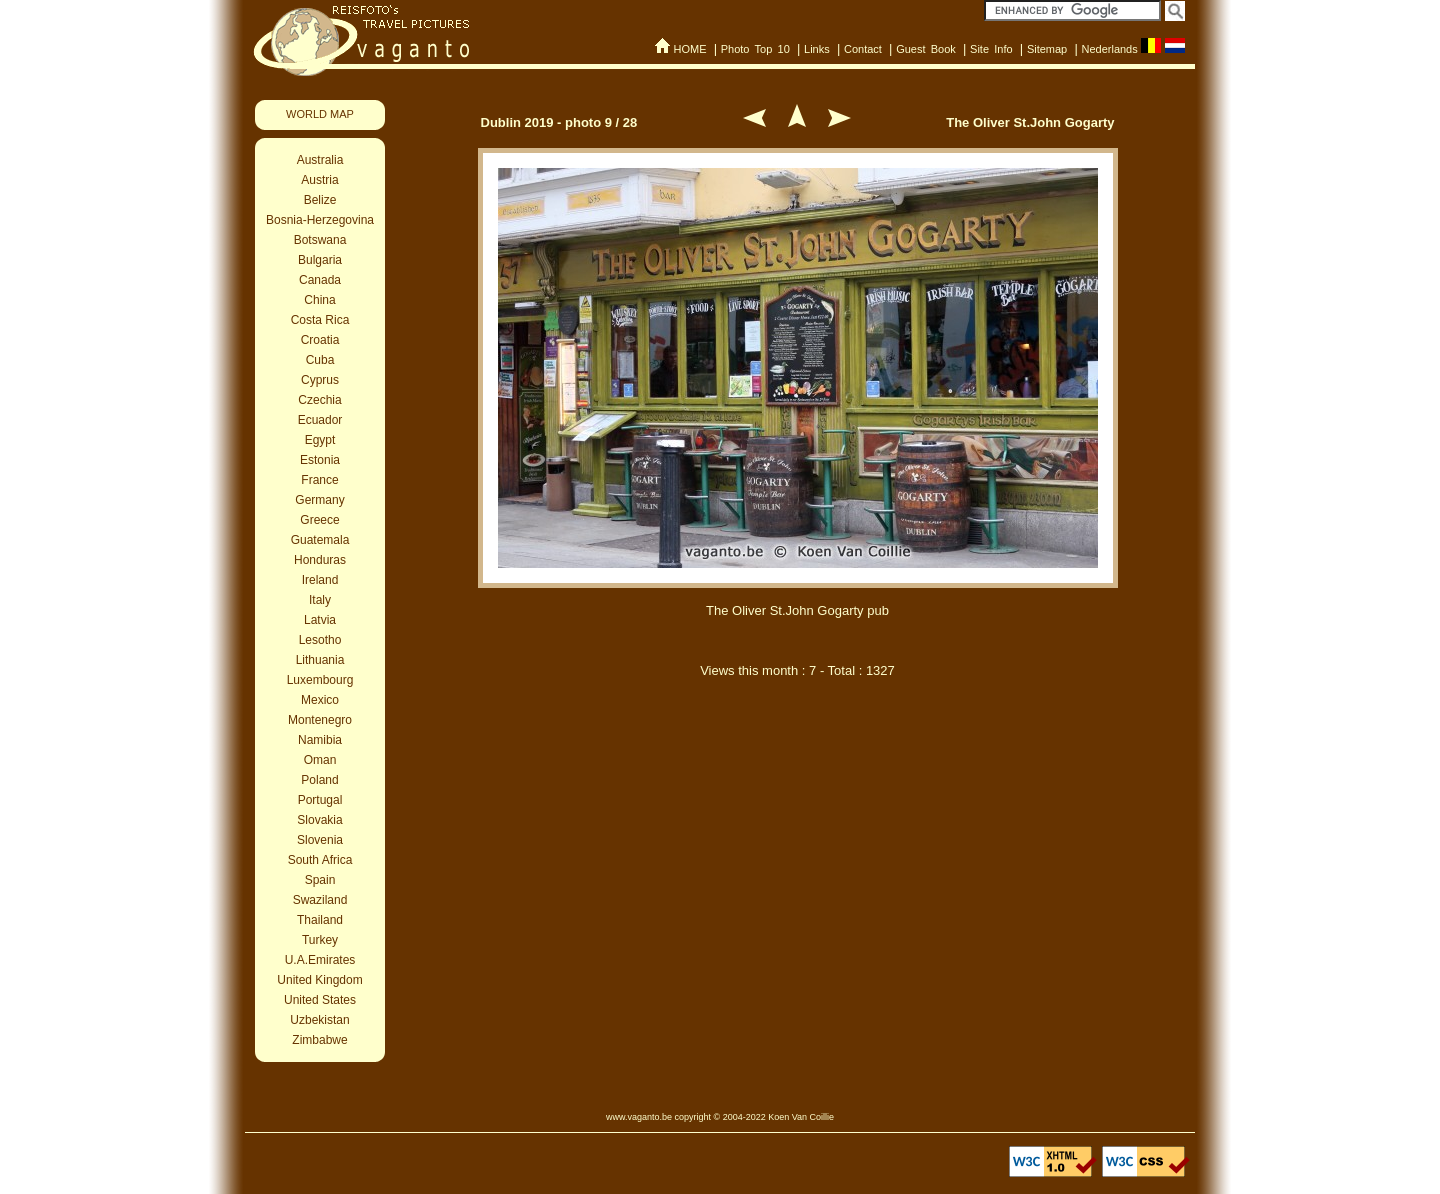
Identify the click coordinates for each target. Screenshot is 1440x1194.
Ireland (320, 580)
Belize (320, 200)
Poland (319, 780)
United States (320, 1000)
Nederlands (1109, 49)
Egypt (320, 440)
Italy (320, 600)
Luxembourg (320, 680)
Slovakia (319, 820)
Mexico (320, 700)
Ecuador (320, 420)
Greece (319, 520)
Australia (320, 160)
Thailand (320, 920)
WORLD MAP (320, 114)
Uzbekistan (319, 1020)
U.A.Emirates (320, 960)
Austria (319, 180)
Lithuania (320, 660)
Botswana (320, 240)
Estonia (320, 460)
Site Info (991, 49)
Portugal (320, 800)
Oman (320, 760)
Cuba (320, 360)
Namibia (320, 740)
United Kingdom (319, 980)
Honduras (320, 560)
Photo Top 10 (755, 49)
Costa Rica (320, 320)
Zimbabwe (319, 1040)
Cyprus (320, 380)
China (319, 300)
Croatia (320, 340)
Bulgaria (320, 260)
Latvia (320, 620)
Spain (320, 880)
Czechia (319, 400)
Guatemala (320, 540)
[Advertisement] (798, 798)
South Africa (320, 860)
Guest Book (926, 49)
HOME (689, 49)
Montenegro (320, 720)
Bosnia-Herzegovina (320, 220)
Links (817, 49)
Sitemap (1047, 49)
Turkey (320, 940)
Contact (863, 49)
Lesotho (320, 640)
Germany (319, 500)
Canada (320, 280)
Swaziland (320, 900)
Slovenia (320, 840)
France (319, 480)
